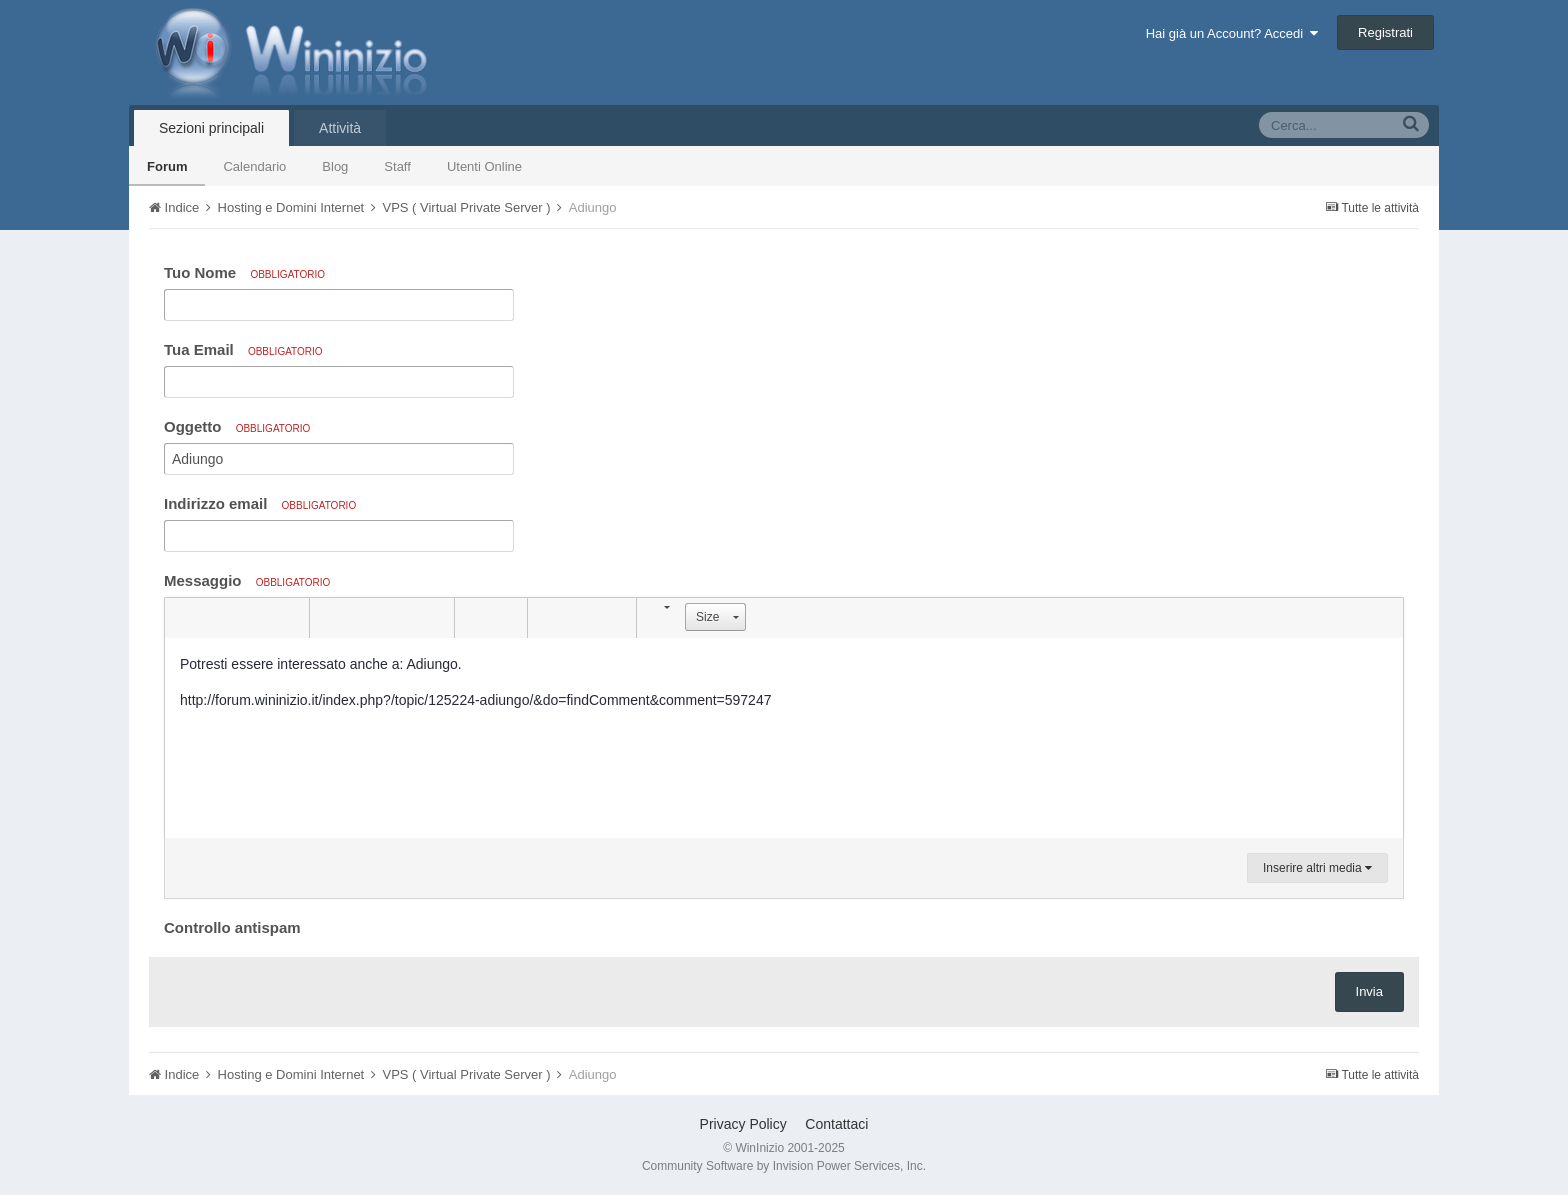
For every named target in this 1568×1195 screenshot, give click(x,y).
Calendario (254, 166)
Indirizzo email (260, 503)
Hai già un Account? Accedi (1232, 33)
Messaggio (247, 580)
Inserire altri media (1317, 868)
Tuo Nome (244, 272)
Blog (335, 166)
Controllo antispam (232, 927)
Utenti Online (484, 166)
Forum (167, 166)
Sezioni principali (211, 128)
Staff (397, 166)
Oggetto (237, 426)
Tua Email (243, 349)
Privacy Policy (743, 1124)
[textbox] (784, 738)
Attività (340, 128)
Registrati (1385, 32)
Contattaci (836, 1124)
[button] (183, 618)
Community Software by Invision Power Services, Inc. (784, 1166)
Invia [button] (1369, 991)
